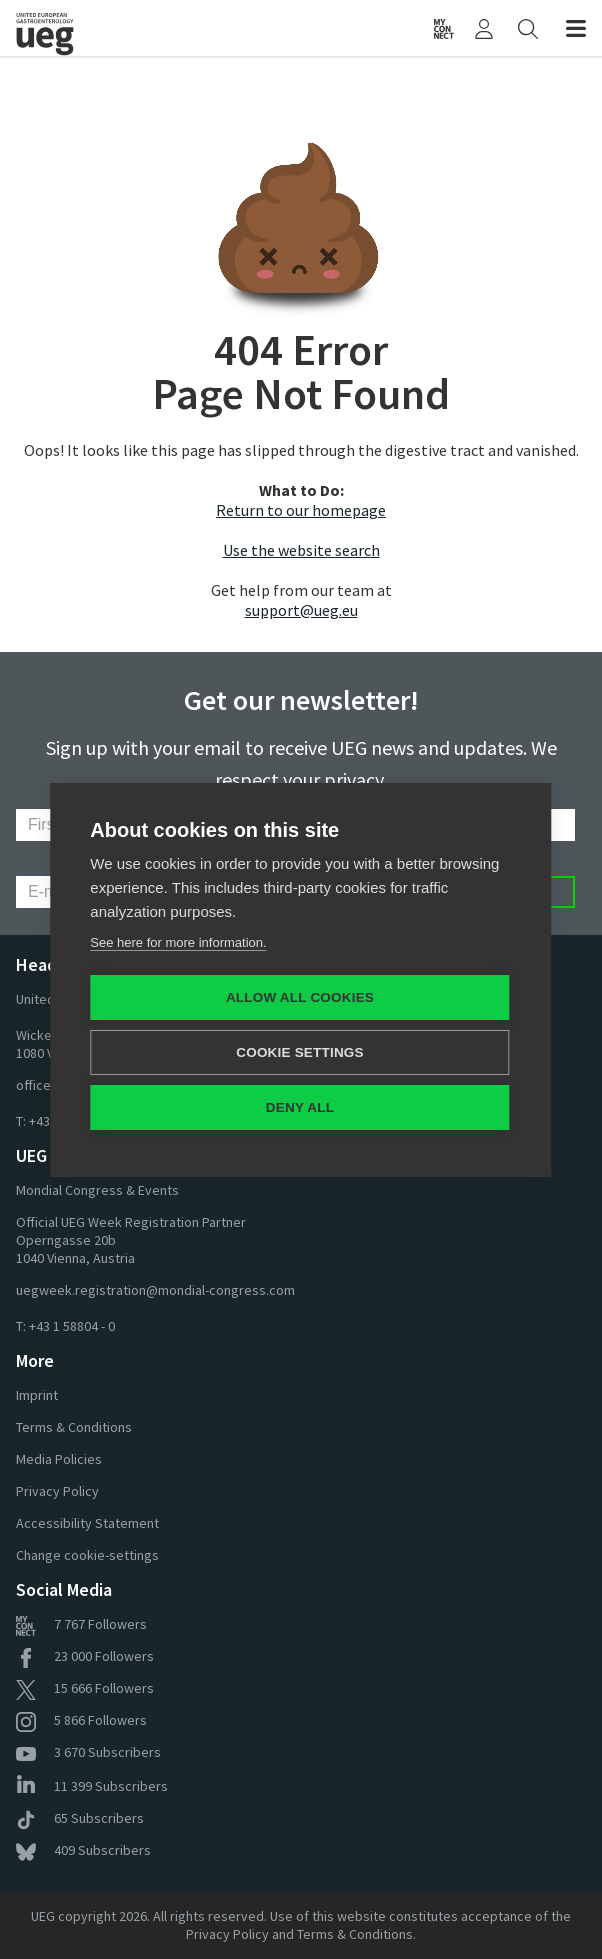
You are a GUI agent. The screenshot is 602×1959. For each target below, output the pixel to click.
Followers (81, 1624)
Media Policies (59, 1459)
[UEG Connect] (444, 28)
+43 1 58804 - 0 (72, 1326)
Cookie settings (300, 1052)
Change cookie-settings (87, 1555)
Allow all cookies (300, 997)
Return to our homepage (301, 510)
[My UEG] (484, 28)
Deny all (300, 1107)
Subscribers (88, 1752)
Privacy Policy (57, 1491)
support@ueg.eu (301, 610)
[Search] (528, 28)
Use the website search (301, 550)
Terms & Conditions (74, 1427)
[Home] (87, 28)
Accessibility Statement (87, 1523)
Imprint (37, 1395)
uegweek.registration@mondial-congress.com (155, 1290)
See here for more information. (178, 942)
